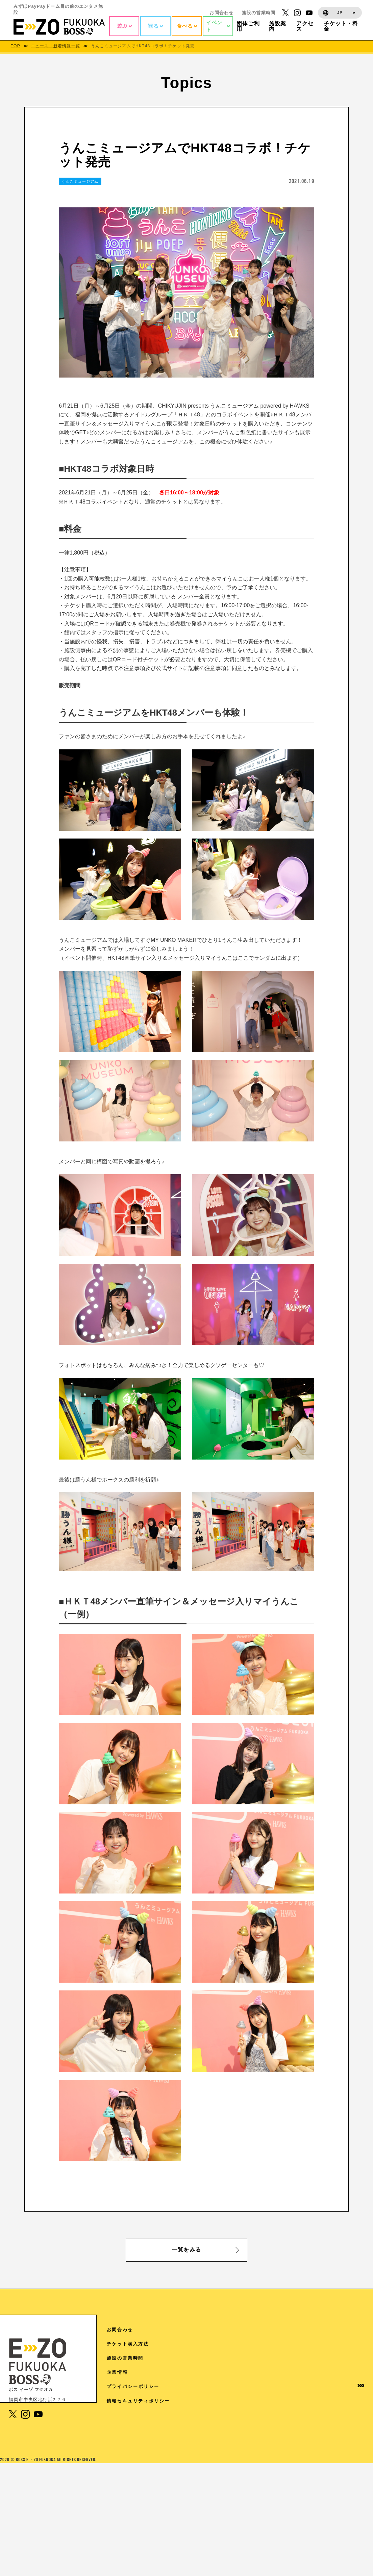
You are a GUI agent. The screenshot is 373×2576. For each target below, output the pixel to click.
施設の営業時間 (258, 12)
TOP (15, 46)
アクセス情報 (271, 2329)
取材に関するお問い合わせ (279, 2452)
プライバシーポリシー (337, 2389)
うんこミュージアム (79, 181)
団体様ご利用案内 (276, 2386)
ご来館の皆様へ (273, 2372)
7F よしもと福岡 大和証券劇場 (155, 2380)
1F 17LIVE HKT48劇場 (147, 2519)
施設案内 (265, 2358)
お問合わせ (221, 12)
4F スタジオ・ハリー (143, 2490)
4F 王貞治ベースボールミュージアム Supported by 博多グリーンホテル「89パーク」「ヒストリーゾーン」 (182, 2468)
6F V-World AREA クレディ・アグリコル (170, 2395)
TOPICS (266, 2343)
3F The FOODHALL (144, 2504)
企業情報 (324, 2372)
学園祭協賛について (279, 2421)
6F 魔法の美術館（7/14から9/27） (160, 2432)
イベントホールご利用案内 (279, 2404)
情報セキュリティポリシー (337, 2410)
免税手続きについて (279, 2435)
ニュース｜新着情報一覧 (55, 46)
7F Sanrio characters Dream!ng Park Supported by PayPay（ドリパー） (170, 2362)
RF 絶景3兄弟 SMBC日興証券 (154, 2344)
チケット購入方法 (335, 2343)
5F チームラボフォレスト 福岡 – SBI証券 (169, 2446)
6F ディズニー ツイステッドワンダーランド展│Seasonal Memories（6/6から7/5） (173, 2414)
